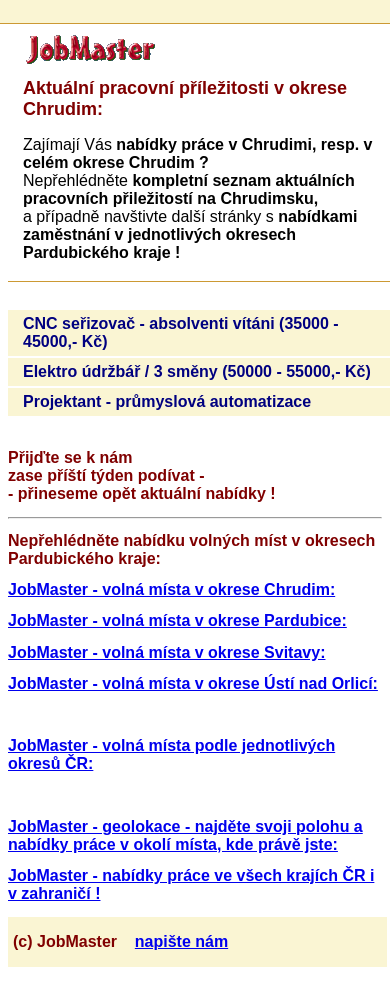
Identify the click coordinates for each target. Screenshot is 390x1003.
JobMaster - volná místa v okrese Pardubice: (177, 620)
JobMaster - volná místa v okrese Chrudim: (171, 589)
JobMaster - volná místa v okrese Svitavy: (166, 652)
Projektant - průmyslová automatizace (167, 401)
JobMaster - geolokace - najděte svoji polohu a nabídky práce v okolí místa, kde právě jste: (185, 835)
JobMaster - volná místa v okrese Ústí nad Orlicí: (193, 683)
